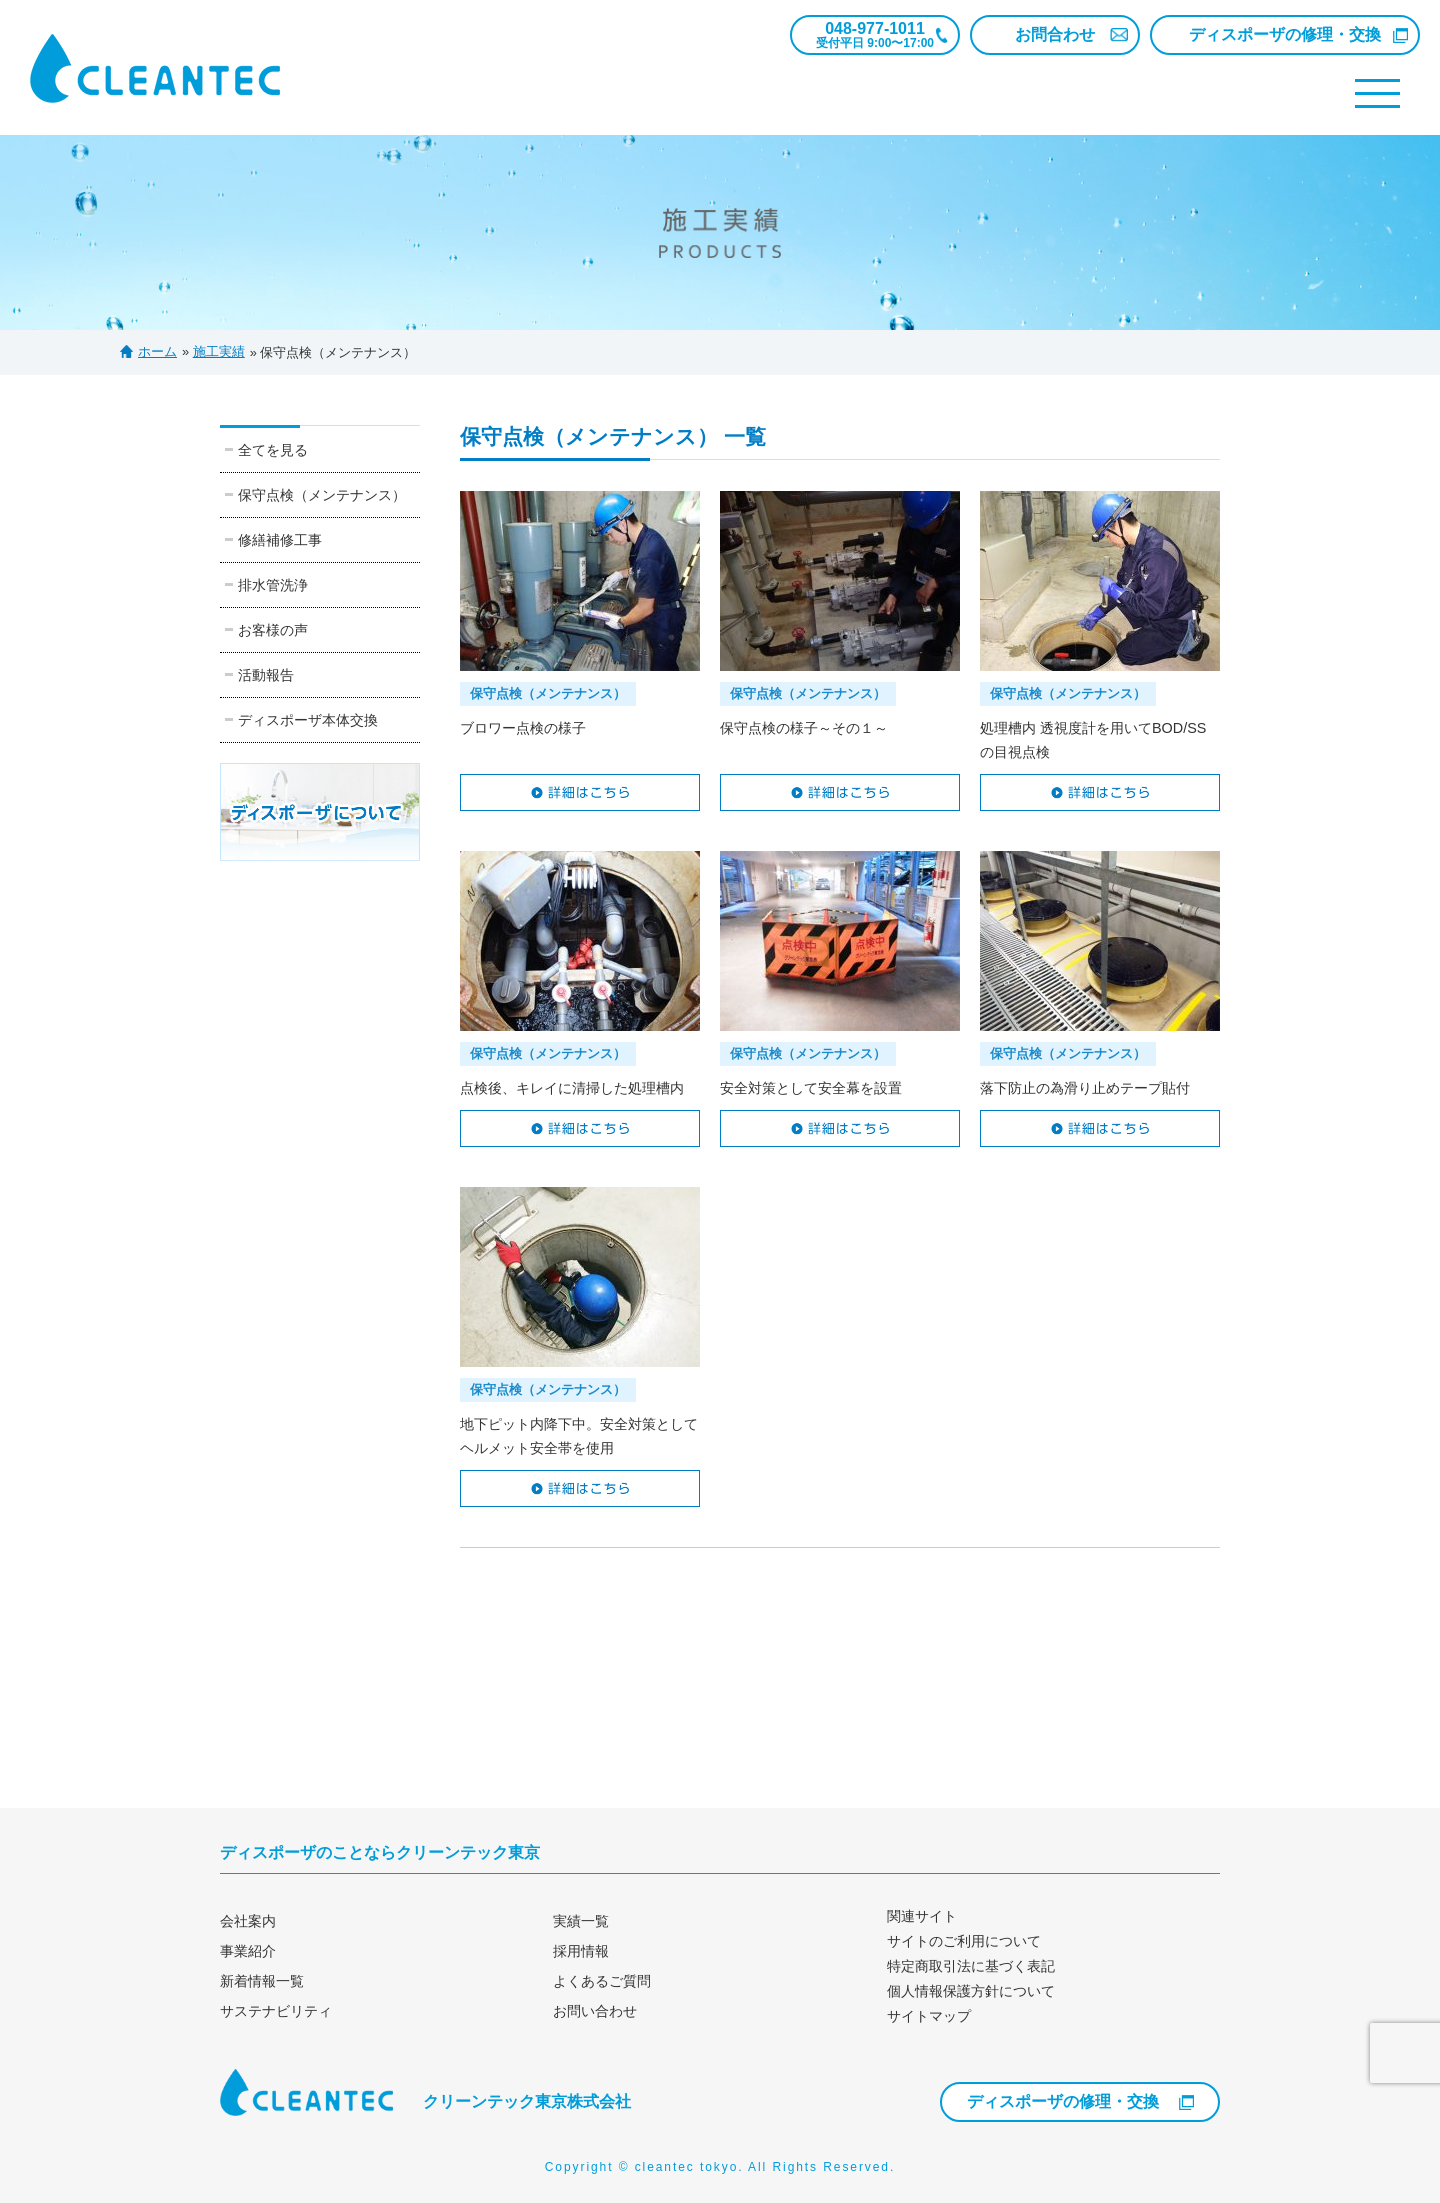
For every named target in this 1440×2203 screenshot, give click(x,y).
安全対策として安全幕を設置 (811, 1088)
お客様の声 (273, 630)
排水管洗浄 (273, 585)
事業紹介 (248, 1951)
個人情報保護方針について (971, 1991)
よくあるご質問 (602, 1981)
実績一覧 (581, 1921)
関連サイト (922, 1916)
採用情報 (581, 1951)
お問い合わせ (595, 2011)
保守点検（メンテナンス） (322, 495)
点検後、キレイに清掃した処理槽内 (572, 1088)
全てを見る (273, 450)
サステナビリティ (276, 2011)
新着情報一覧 (262, 1981)
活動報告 (266, 675)
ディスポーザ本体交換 (308, 720)
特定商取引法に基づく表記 (971, 1966)
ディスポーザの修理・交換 (1285, 34)
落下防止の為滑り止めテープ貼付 (1085, 1088)
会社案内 (248, 1921)
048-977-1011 (875, 35)
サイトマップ (929, 2016)
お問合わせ (1055, 34)
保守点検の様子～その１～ (804, 728)
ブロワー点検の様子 (523, 728)
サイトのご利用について (964, 1941)
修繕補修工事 (280, 540)
